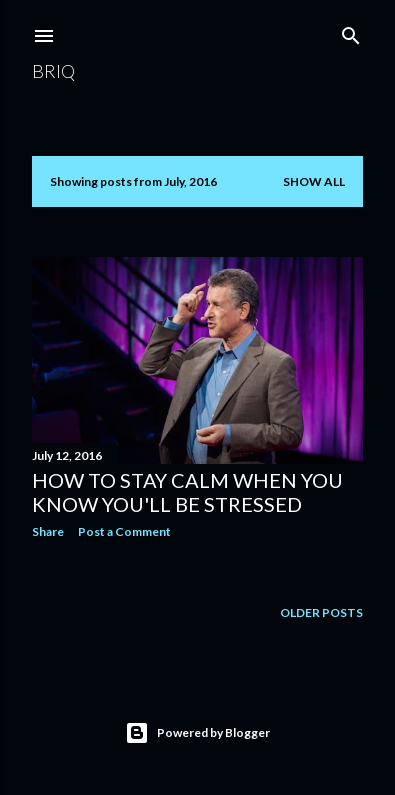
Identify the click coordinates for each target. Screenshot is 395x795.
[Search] (351, 31)
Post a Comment (124, 531)
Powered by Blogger (197, 733)
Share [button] (48, 531)
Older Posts (321, 612)
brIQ (53, 71)
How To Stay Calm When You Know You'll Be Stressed (187, 492)
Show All (314, 181)
